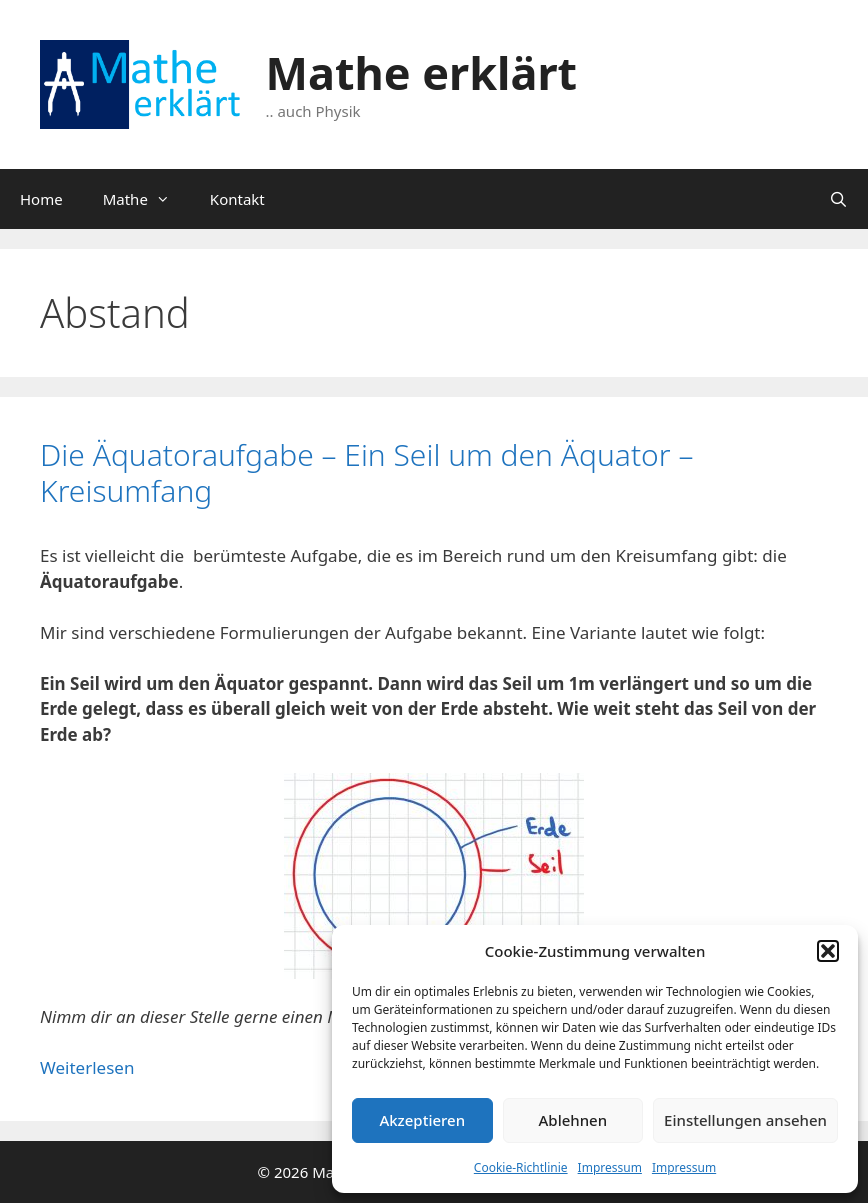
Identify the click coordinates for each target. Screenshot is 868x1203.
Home (41, 199)
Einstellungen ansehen (745, 1120)
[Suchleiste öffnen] (838, 199)
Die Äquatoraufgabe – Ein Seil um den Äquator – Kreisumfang (366, 472)
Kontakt (237, 199)
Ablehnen (573, 1120)
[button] (828, 951)
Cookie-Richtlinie (521, 1167)
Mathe (146, 199)
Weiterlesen (87, 1067)
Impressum (610, 1167)
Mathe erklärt (422, 72)
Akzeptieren (422, 1120)
